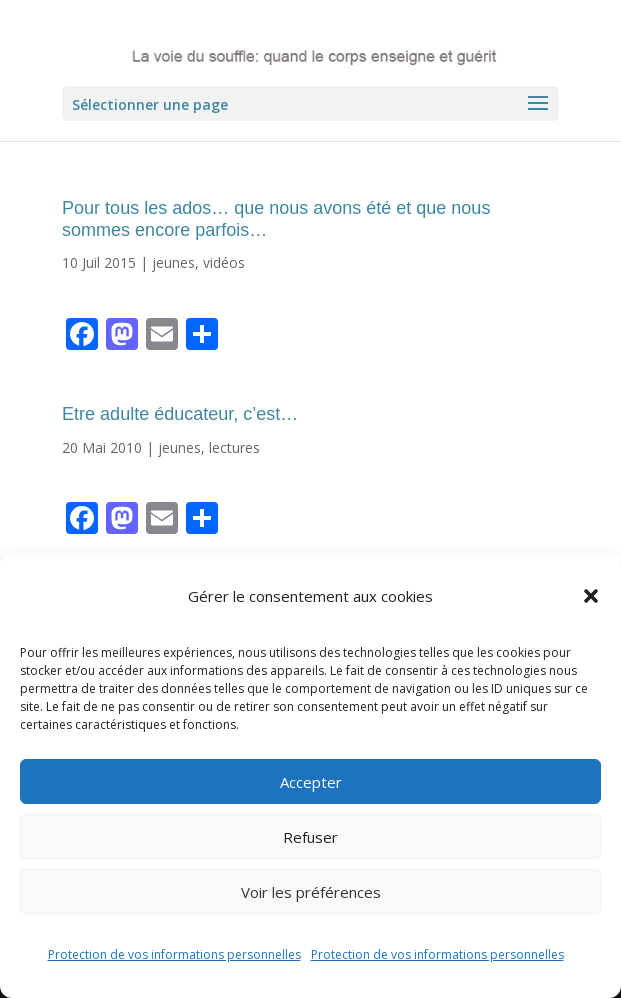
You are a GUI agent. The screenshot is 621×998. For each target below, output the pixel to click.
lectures (234, 447)
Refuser (310, 837)
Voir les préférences (311, 892)
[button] (591, 596)
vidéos (224, 262)
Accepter (311, 782)
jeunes (173, 262)
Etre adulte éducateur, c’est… (180, 414)
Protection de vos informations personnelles (174, 954)
